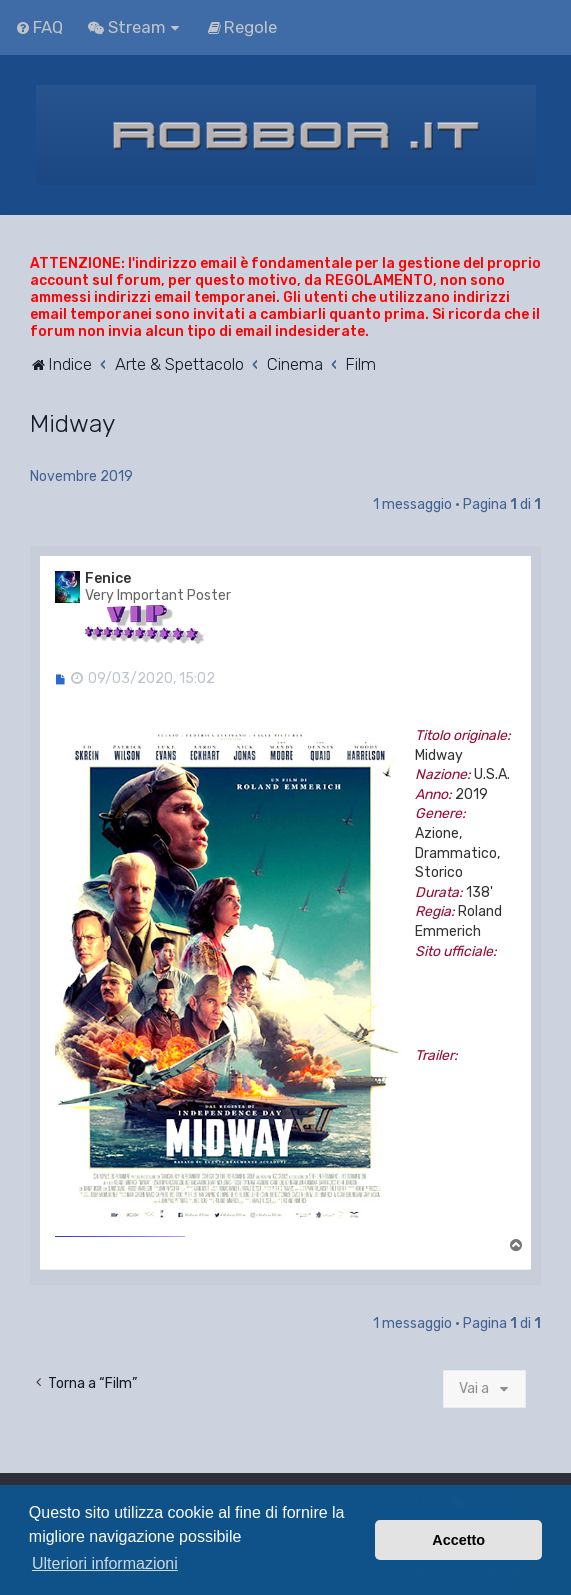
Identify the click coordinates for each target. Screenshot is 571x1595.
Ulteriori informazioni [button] (105, 1563)
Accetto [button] (458, 1540)
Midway (72, 423)
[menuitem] (39, 27)
